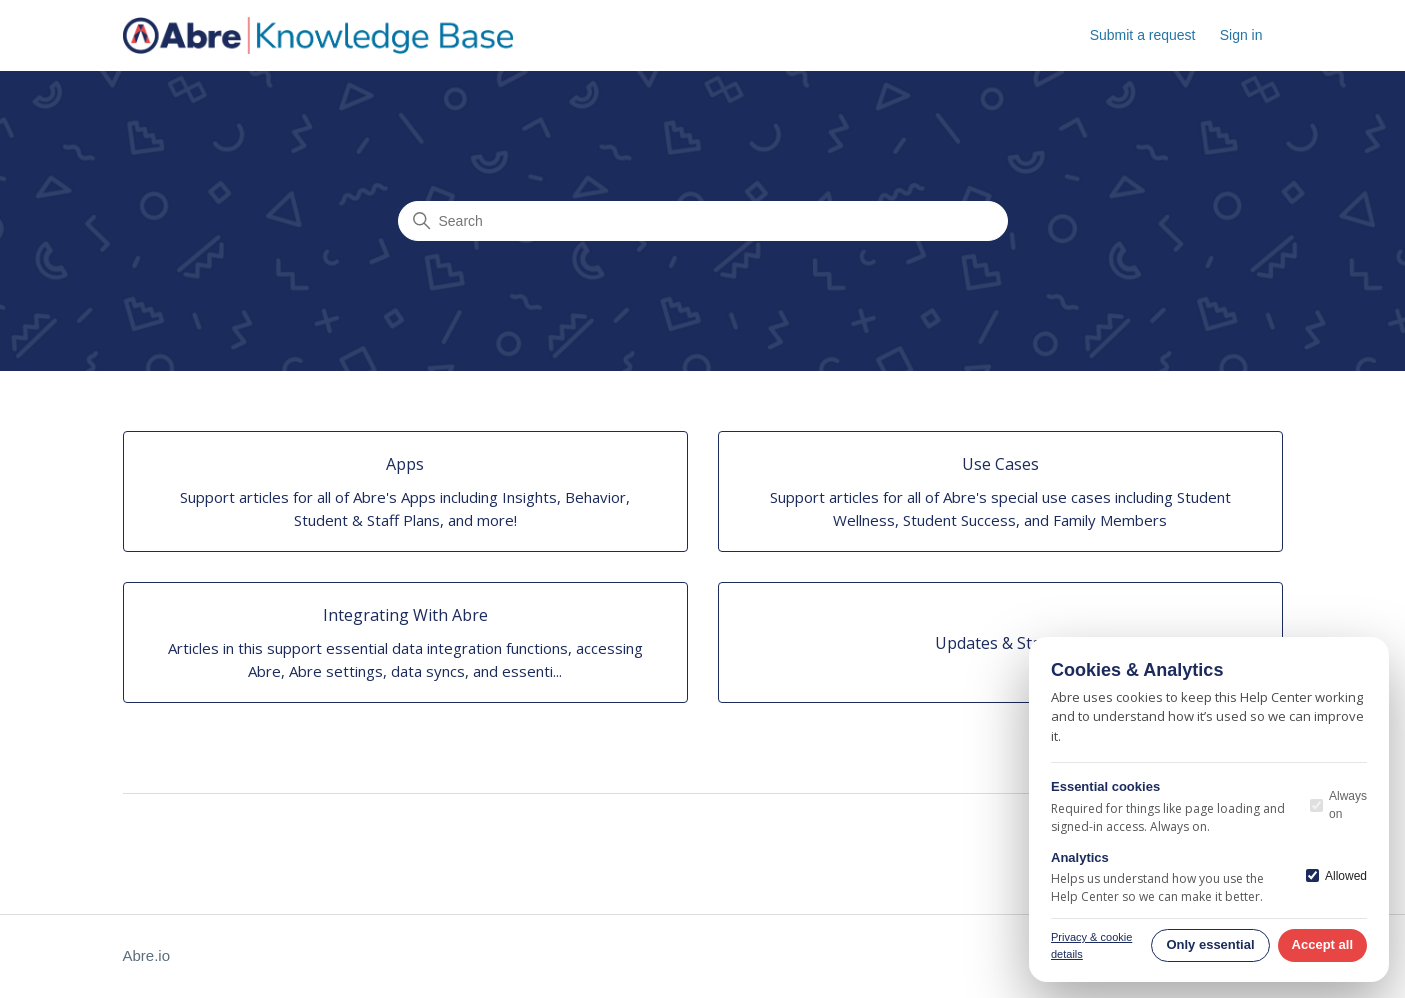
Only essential (1210, 944)
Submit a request (1143, 35)
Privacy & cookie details (1091, 945)
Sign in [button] (1241, 35)
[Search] (703, 221)
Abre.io (147, 955)
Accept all (1322, 944)
